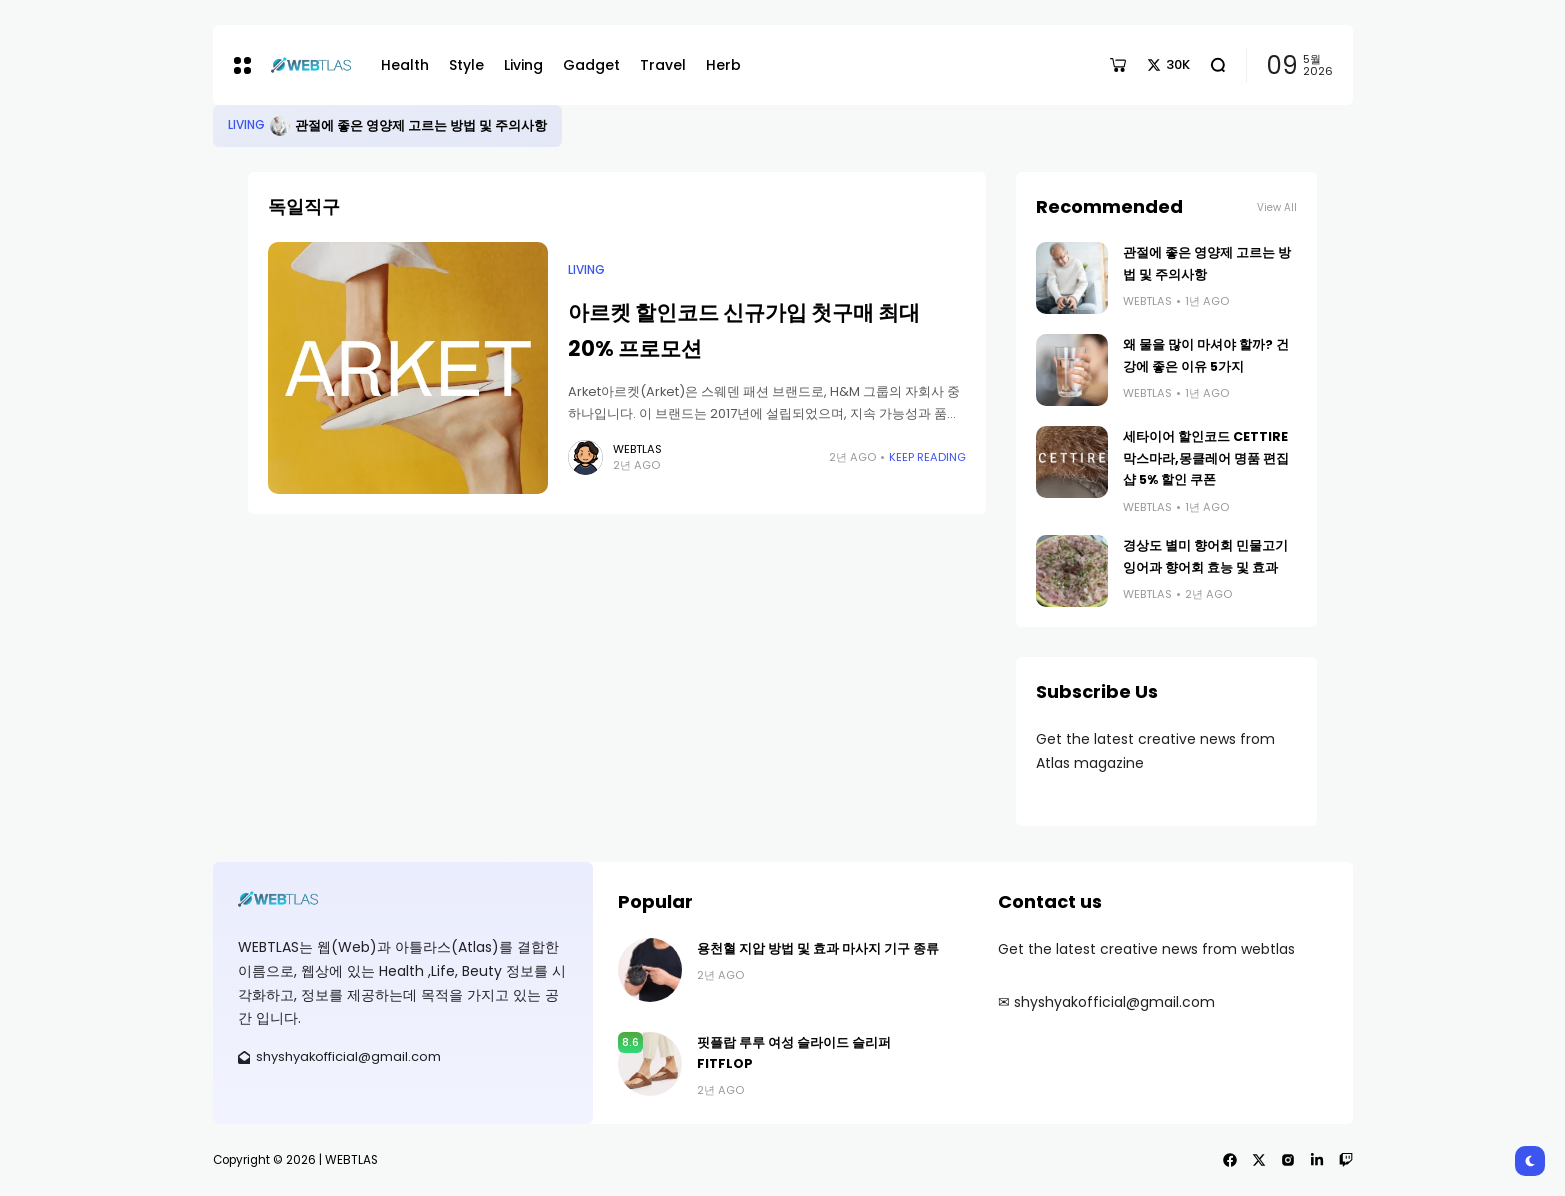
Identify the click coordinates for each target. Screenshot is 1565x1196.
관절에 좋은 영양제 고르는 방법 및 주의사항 (421, 125)
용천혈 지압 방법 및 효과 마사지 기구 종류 (818, 948)
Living (246, 125)
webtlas (637, 449)
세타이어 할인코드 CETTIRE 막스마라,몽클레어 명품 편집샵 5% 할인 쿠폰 (1206, 458)
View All (1277, 207)
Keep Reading (927, 457)
